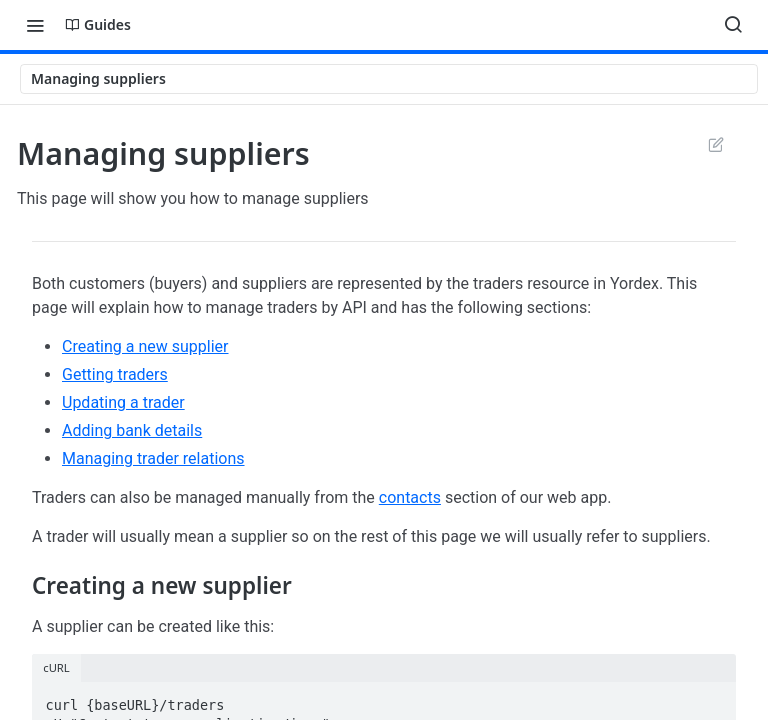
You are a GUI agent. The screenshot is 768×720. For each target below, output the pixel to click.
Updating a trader (123, 402)
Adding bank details (132, 430)
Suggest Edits (715, 144)
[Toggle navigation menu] (35, 25)
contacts (410, 497)
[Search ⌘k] (733, 25)
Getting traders (115, 374)
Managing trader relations (153, 458)
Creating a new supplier (145, 346)
